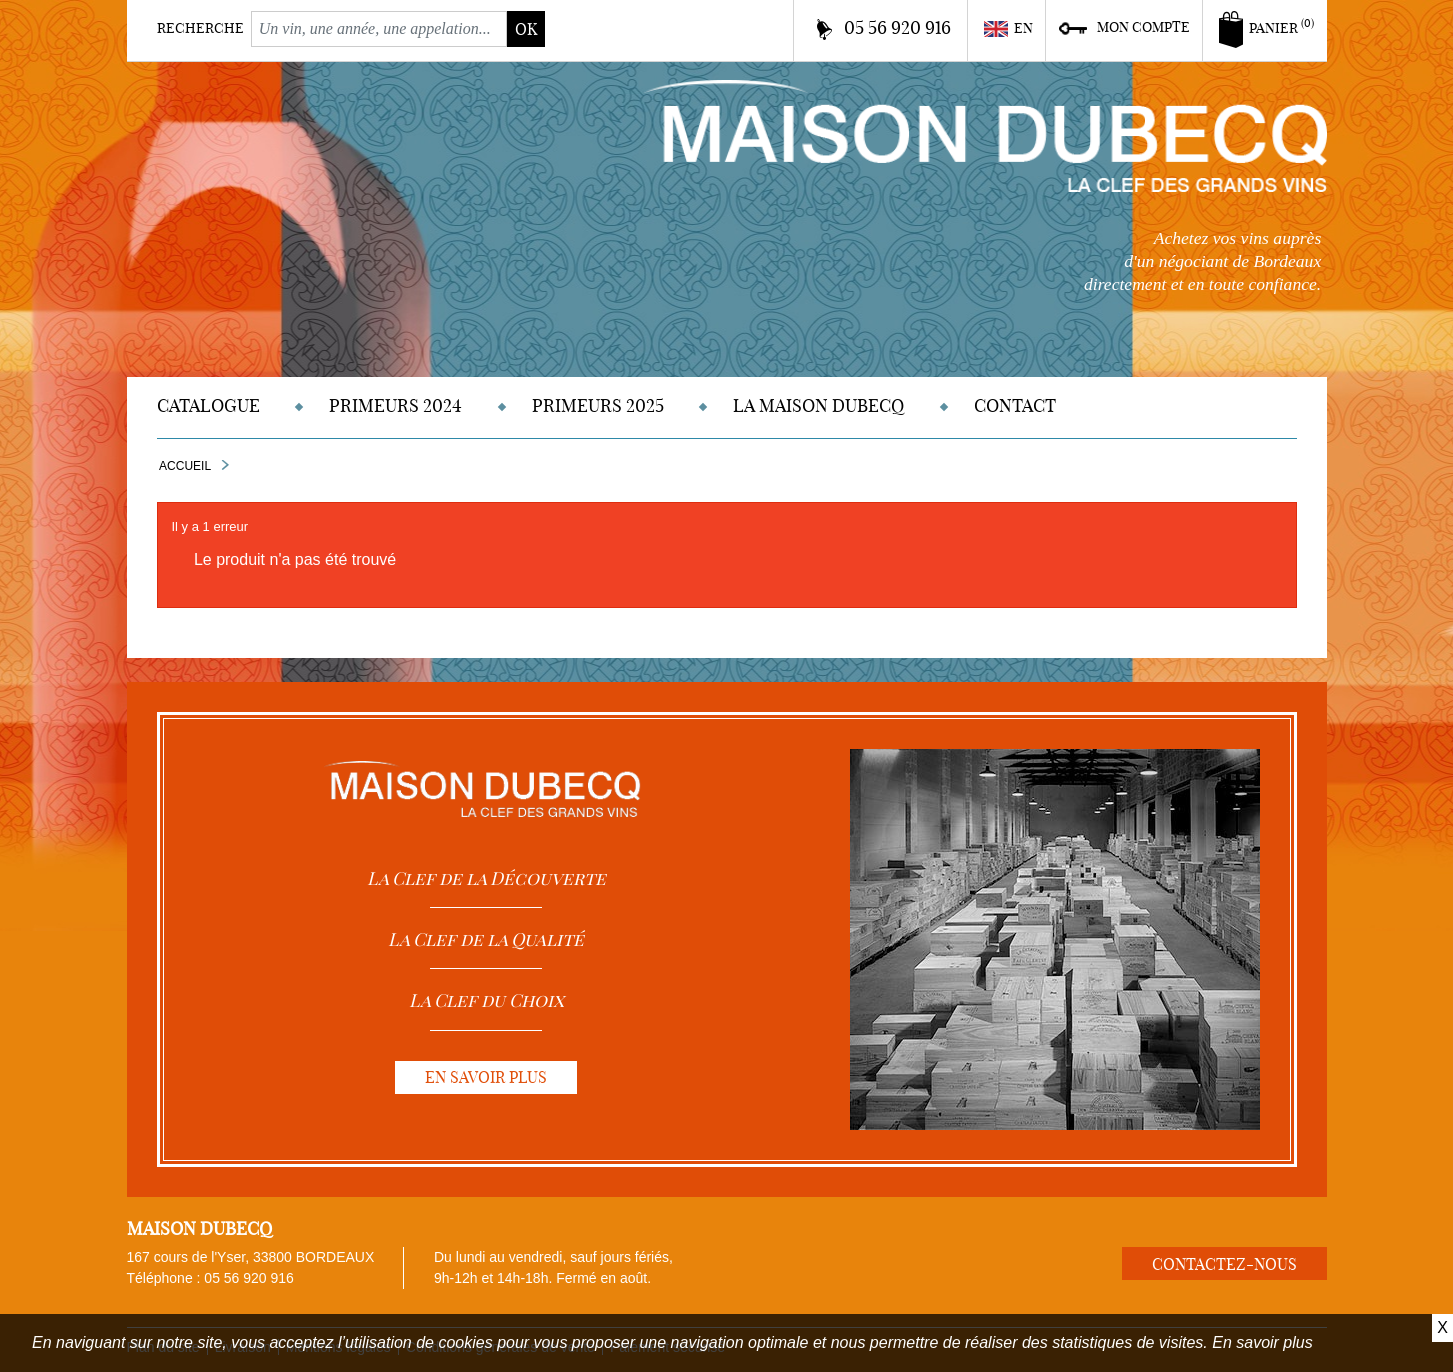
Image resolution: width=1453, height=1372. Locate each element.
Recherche (200, 28)
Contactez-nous (1224, 1264)
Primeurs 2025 (598, 405)
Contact (1015, 405)
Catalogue (208, 405)
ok (526, 29)
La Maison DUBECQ (818, 405)
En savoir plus (1262, 1342)
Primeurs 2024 (395, 405)
